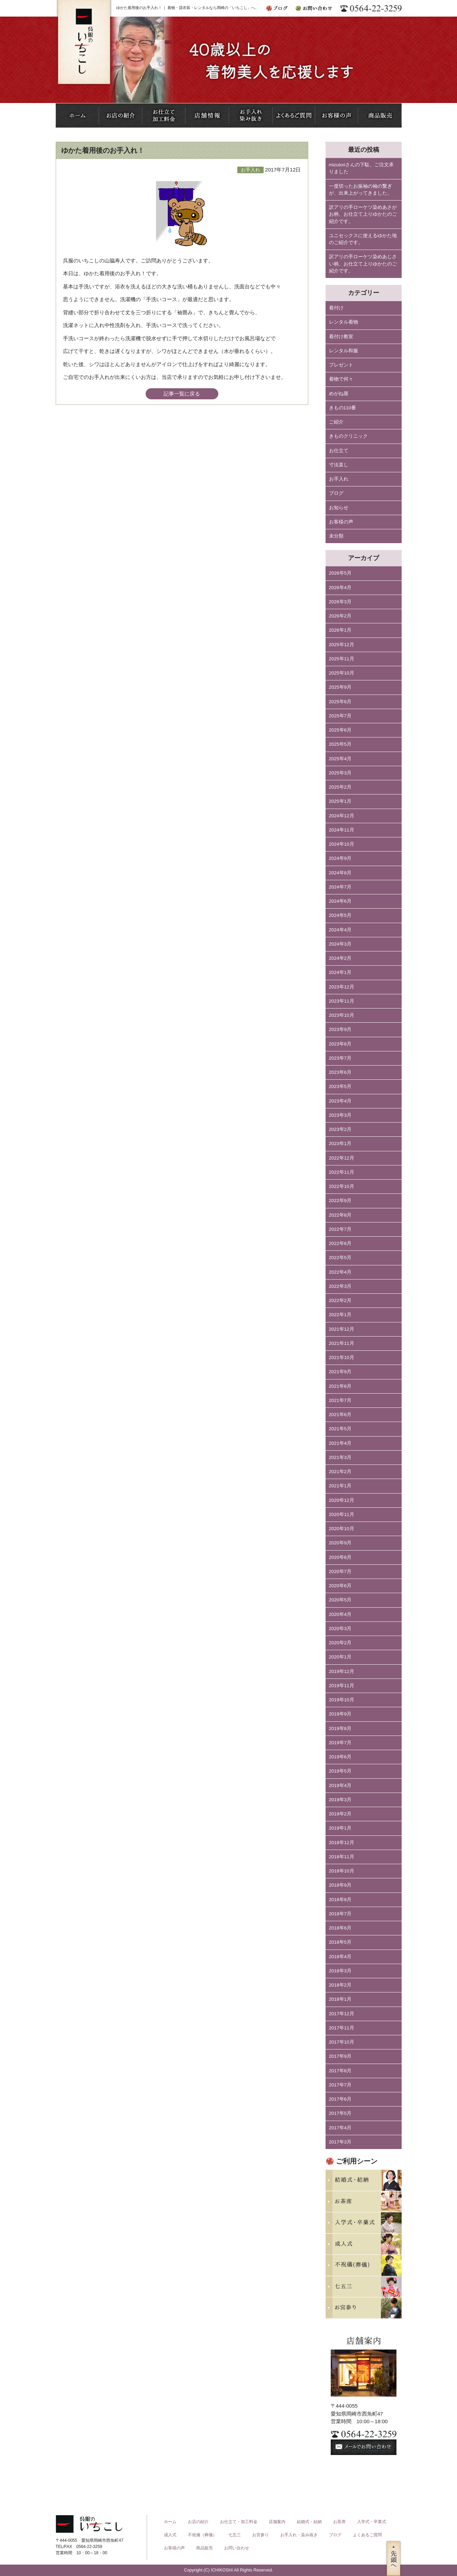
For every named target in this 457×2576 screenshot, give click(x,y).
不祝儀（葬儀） (202, 2534)
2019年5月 (340, 1771)
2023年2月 (340, 1129)
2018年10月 (341, 1870)
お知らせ (338, 507)
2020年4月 (340, 1614)
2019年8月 (340, 1728)
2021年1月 (340, 1485)
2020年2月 (340, 1642)
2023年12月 (341, 986)
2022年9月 (340, 1200)
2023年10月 (341, 1015)
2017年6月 (340, 2099)
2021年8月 (340, 1386)
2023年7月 (340, 1058)
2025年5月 (340, 744)
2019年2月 (340, 1813)
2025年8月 (340, 701)
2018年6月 (340, 1928)
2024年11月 (341, 830)
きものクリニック (348, 436)
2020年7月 (340, 1571)
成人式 (170, 2534)
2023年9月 (340, 1029)
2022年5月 (340, 1257)
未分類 (336, 536)
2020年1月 (340, 1656)
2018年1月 (340, 1999)
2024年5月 (340, 915)
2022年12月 (341, 1158)
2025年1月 (340, 801)
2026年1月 (340, 630)
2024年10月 (341, 844)
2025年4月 (340, 758)
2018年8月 (340, 1899)
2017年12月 (341, 2013)
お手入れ (338, 479)
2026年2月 (340, 616)
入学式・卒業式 (371, 2521)
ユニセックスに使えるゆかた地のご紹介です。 (363, 239)
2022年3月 (340, 1286)
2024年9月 (340, 858)
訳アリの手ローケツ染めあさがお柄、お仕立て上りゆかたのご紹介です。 (363, 214)
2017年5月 (340, 2113)
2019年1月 (340, 1828)
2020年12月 (341, 1500)
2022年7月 (340, 1229)
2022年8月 (340, 1215)
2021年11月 (341, 1343)
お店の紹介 (198, 2521)
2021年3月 (340, 1457)
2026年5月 (340, 573)
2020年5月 (340, 1599)
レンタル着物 (343, 322)
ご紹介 (336, 422)
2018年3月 (340, 1970)
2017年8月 (340, 2070)
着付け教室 (341, 336)
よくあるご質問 (367, 2534)
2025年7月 (340, 715)
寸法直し (338, 464)
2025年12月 (341, 644)
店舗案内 (277, 2521)
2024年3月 (340, 944)
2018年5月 (340, 1942)
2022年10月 (341, 1186)
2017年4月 (340, 2127)
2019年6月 (340, 1756)
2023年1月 (340, 1143)
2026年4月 (340, 587)
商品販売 (204, 2548)
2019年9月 (340, 1714)
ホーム (170, 2521)
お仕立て (338, 450)
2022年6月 (340, 1243)
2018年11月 (341, 1856)
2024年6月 (340, 901)
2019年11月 (341, 1685)
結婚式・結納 (309, 2521)
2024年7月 (340, 887)
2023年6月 (340, 1072)
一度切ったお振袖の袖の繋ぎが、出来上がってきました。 (360, 190)
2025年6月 (340, 730)
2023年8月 (340, 1044)
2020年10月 (341, 1528)
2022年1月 (340, 1314)
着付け (336, 307)
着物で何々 (341, 379)
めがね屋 (338, 393)
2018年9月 (340, 1885)
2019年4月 (340, 1785)
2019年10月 (341, 1699)
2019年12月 (341, 1671)
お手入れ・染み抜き (299, 2534)
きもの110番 (342, 407)
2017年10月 (341, 2042)
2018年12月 (341, 1842)
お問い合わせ (236, 2548)
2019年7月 (340, 1742)
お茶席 (339, 2521)
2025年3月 (340, 772)
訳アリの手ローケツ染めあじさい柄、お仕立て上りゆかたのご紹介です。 (363, 263)
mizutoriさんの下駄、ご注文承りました (361, 168)
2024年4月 (340, 929)
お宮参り (260, 2534)
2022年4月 (340, 1272)
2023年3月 (340, 1115)
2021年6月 (340, 1414)
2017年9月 (340, 2056)
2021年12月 (341, 1329)
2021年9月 (340, 1371)
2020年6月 (340, 1585)
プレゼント (341, 365)
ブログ (336, 493)
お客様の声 (341, 521)
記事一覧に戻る (182, 394)
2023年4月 (340, 1101)
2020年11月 (341, 1514)
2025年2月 (340, 787)
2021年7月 (340, 1400)
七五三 (234, 2534)
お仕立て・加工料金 (238, 2521)
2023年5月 (340, 1086)
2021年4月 (340, 1443)
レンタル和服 (343, 350)
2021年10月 (341, 1357)
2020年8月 (340, 1557)
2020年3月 (340, 1628)
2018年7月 (340, 1913)
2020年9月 (340, 1542)
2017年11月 (341, 2027)
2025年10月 (341, 673)
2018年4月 (340, 1956)
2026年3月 (340, 601)
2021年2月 (340, 1471)
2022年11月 (341, 1172)
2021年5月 (340, 1428)
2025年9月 (340, 687)
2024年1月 (340, 972)
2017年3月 (340, 2142)
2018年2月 (340, 1985)
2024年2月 (340, 958)
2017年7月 (340, 2084)
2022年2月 (340, 1300)
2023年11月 (341, 1001)
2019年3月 (340, 1799)
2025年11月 (341, 658)
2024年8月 (340, 872)
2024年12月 (341, 815)
